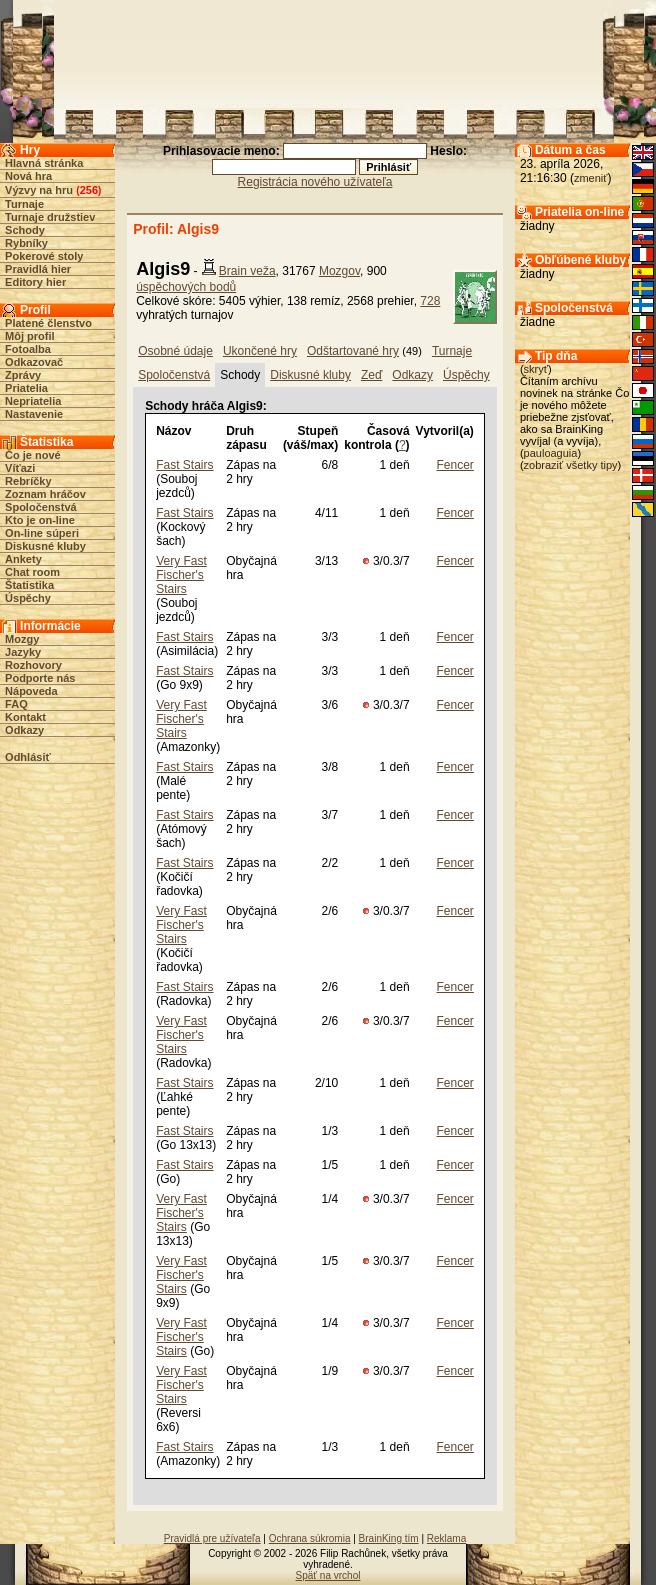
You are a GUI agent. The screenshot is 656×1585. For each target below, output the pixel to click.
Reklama (446, 1538)
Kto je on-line (40, 520)
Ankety (23, 559)
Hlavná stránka (44, 163)
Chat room (32, 572)
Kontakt (25, 717)
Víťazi (20, 468)
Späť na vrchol (328, 1575)
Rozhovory (33, 665)
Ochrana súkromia (310, 1538)
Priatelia (26, 388)
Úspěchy (28, 598)
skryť (536, 369)
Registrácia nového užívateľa (315, 182)
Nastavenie (34, 414)
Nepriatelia (33, 401)
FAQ (16, 704)
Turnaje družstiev (50, 217)
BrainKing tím (389, 1538)
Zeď (371, 375)
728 (430, 301)
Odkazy (24, 730)
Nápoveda (31, 691)
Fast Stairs (184, 465)
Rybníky (26, 243)
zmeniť (590, 178)
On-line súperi (42, 533)
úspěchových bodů (186, 287)
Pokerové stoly (44, 256)
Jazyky (23, 652)
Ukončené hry (260, 351)
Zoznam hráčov (45, 494)
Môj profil (30, 336)
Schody (25, 230)
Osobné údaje (175, 351)
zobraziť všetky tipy (571, 465)
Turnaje (24, 204)
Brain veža (247, 271)
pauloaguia (551, 453)
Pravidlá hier (38, 269)
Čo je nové (33, 455)
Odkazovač (34, 362)
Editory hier (35, 282)
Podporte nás (40, 678)
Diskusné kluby (45, 546)
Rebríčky (28, 481)
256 (89, 190)
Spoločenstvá (41, 507)
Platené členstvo (48, 323)
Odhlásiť (28, 757)
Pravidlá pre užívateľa (212, 1538)
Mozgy (22, 639)
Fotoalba (28, 349)
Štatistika (29, 585)
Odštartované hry (353, 351)
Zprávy (23, 375)
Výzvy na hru (39, 190)
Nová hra (28, 176)
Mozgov (339, 271)
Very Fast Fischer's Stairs (181, 575)
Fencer (455, 465)
